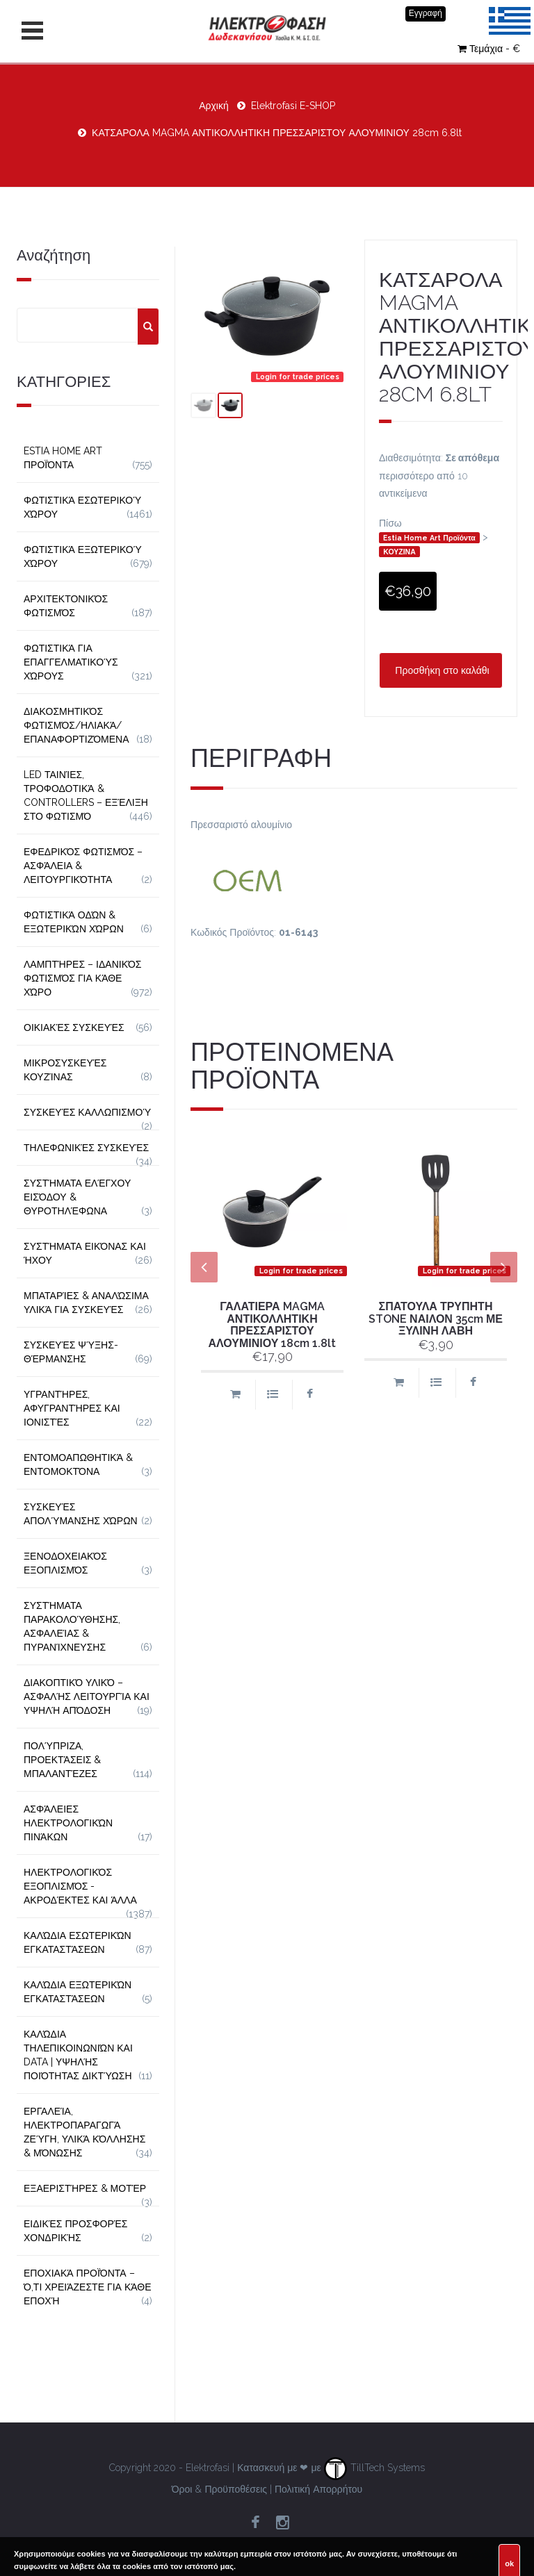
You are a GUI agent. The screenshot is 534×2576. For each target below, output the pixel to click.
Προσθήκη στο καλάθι (440, 670)
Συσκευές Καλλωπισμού (87, 1112)
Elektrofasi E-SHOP (293, 105)
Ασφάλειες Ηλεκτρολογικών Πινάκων (68, 1822)
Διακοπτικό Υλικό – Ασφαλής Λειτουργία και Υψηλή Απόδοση (86, 1696)
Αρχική (214, 105)
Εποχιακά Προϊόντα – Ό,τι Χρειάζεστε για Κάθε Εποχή (88, 2287)
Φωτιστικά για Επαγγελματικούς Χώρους (71, 662)
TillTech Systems (374, 2467)
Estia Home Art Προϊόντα (429, 538)
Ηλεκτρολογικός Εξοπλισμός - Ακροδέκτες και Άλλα (80, 1886)
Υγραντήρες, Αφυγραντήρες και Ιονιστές (72, 1408)
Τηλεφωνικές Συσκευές (86, 1147)
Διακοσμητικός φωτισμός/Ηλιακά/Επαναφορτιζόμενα (76, 725)
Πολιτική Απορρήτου (318, 2489)
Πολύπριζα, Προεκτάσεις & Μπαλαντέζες (62, 1759)
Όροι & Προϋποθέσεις (219, 2489)
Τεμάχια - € (489, 48)
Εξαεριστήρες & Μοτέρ (85, 2188)
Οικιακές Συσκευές (74, 1027)
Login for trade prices (297, 376)
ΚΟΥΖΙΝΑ (399, 551)
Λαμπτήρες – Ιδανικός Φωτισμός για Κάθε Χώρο (83, 978)
